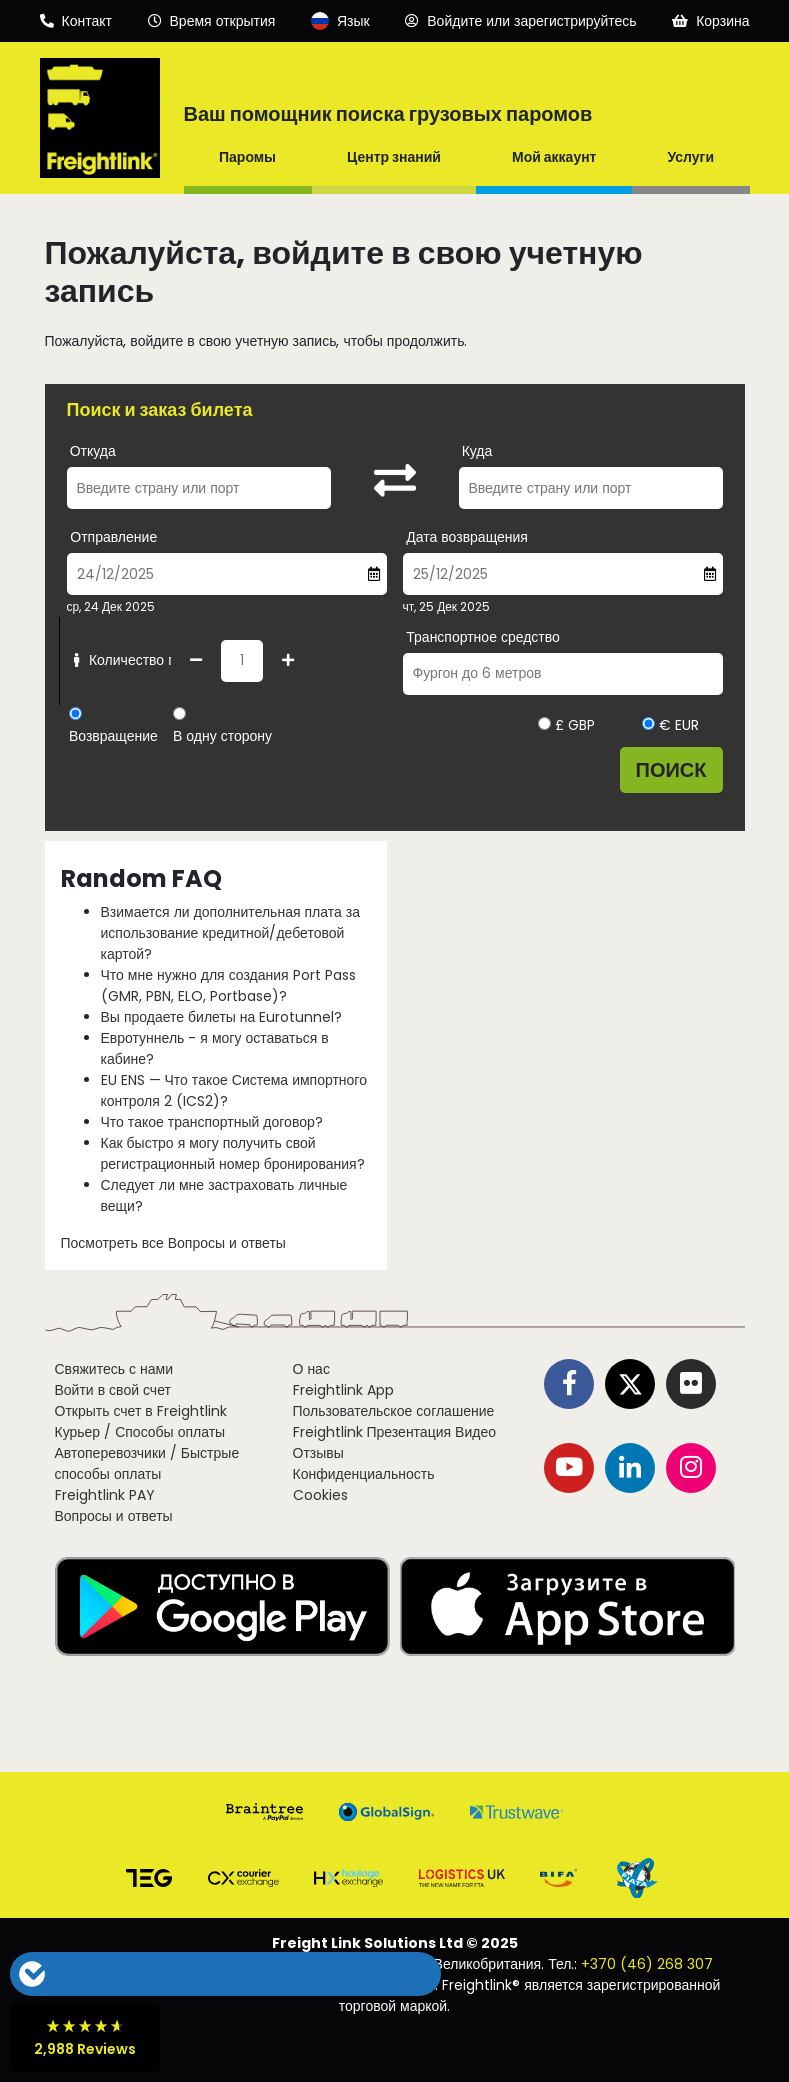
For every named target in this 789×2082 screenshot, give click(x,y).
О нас (311, 1369)
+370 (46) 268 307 (647, 1964)
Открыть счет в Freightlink (141, 1411)
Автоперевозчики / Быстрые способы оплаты (147, 1463)
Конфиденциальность (364, 1474)
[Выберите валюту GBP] (544, 723)
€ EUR (670, 725)
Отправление (113, 537)
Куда (477, 451)
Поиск (671, 770)
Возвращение (113, 736)
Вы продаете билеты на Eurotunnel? (222, 1017)
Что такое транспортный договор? (212, 1122)
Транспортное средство (483, 637)
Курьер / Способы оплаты (140, 1432)
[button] (189, 1974)
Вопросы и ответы (114, 1516)
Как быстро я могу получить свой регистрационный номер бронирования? (233, 1153)
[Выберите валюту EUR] (648, 723)
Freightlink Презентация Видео (394, 1432)
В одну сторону (222, 736)
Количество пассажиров (156, 660)
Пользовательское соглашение (394, 1411)
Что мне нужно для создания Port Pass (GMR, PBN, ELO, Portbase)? (228, 985)
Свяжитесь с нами (114, 1369)
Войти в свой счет (113, 1390)
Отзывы (318, 1453)
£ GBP (566, 725)
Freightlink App (343, 1390)
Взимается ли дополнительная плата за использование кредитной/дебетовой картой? (230, 933)
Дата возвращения (467, 537)
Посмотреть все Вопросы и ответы (173, 1243)
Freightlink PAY (105, 1495)
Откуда (93, 451)
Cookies (320, 1495)
